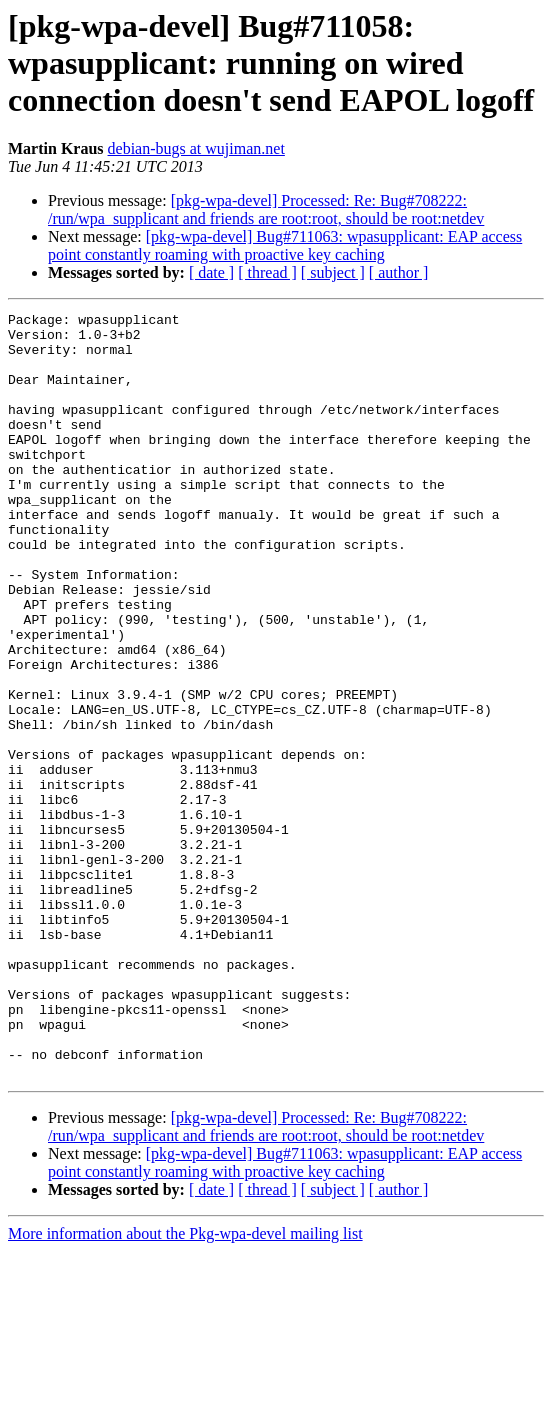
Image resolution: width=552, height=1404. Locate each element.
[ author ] (399, 272)
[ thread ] (267, 272)
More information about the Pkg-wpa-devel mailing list (185, 1386)
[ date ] (211, 272)
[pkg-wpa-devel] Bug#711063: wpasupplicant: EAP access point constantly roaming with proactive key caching (285, 245)
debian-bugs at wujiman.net (196, 148)
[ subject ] (333, 272)
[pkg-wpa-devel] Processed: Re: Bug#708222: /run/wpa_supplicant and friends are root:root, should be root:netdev (266, 209)
